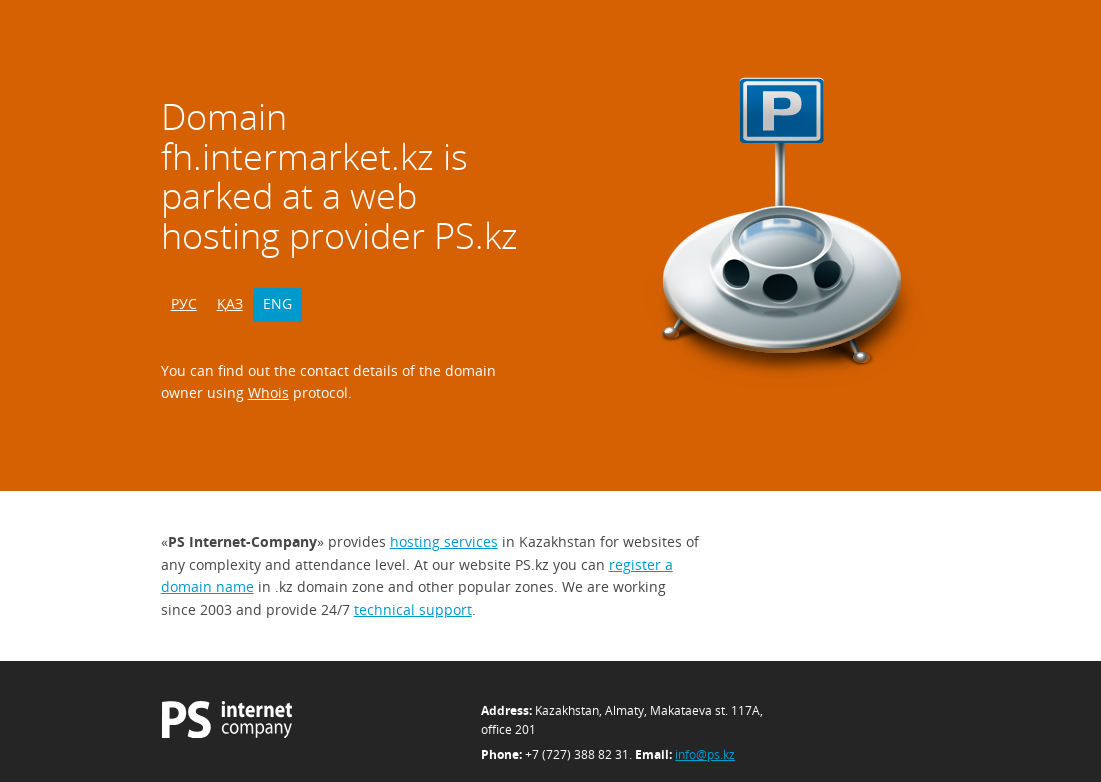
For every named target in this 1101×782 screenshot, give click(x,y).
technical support (413, 609)
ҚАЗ (230, 303)
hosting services (444, 541)
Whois (268, 392)
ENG (277, 303)
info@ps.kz (705, 754)
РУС (184, 303)
